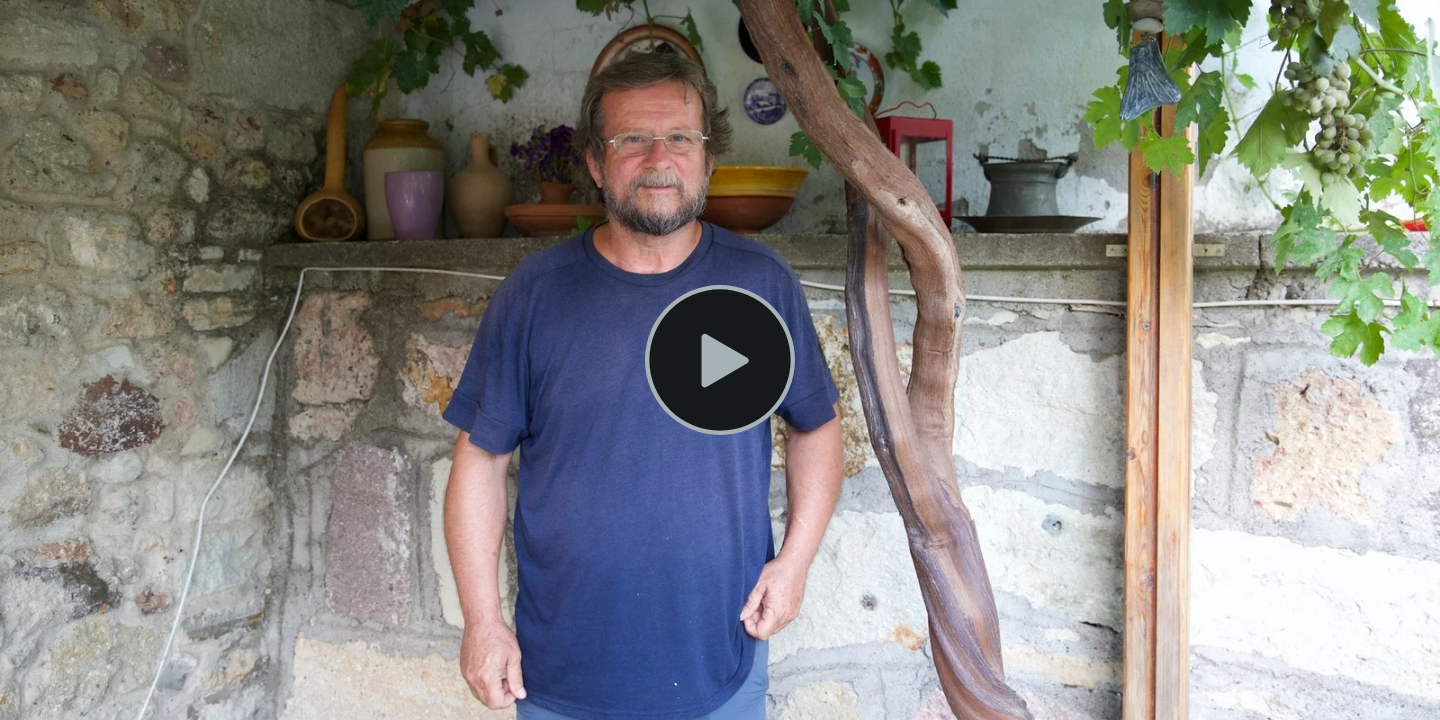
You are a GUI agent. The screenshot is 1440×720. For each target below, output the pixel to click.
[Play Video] (720, 360)
